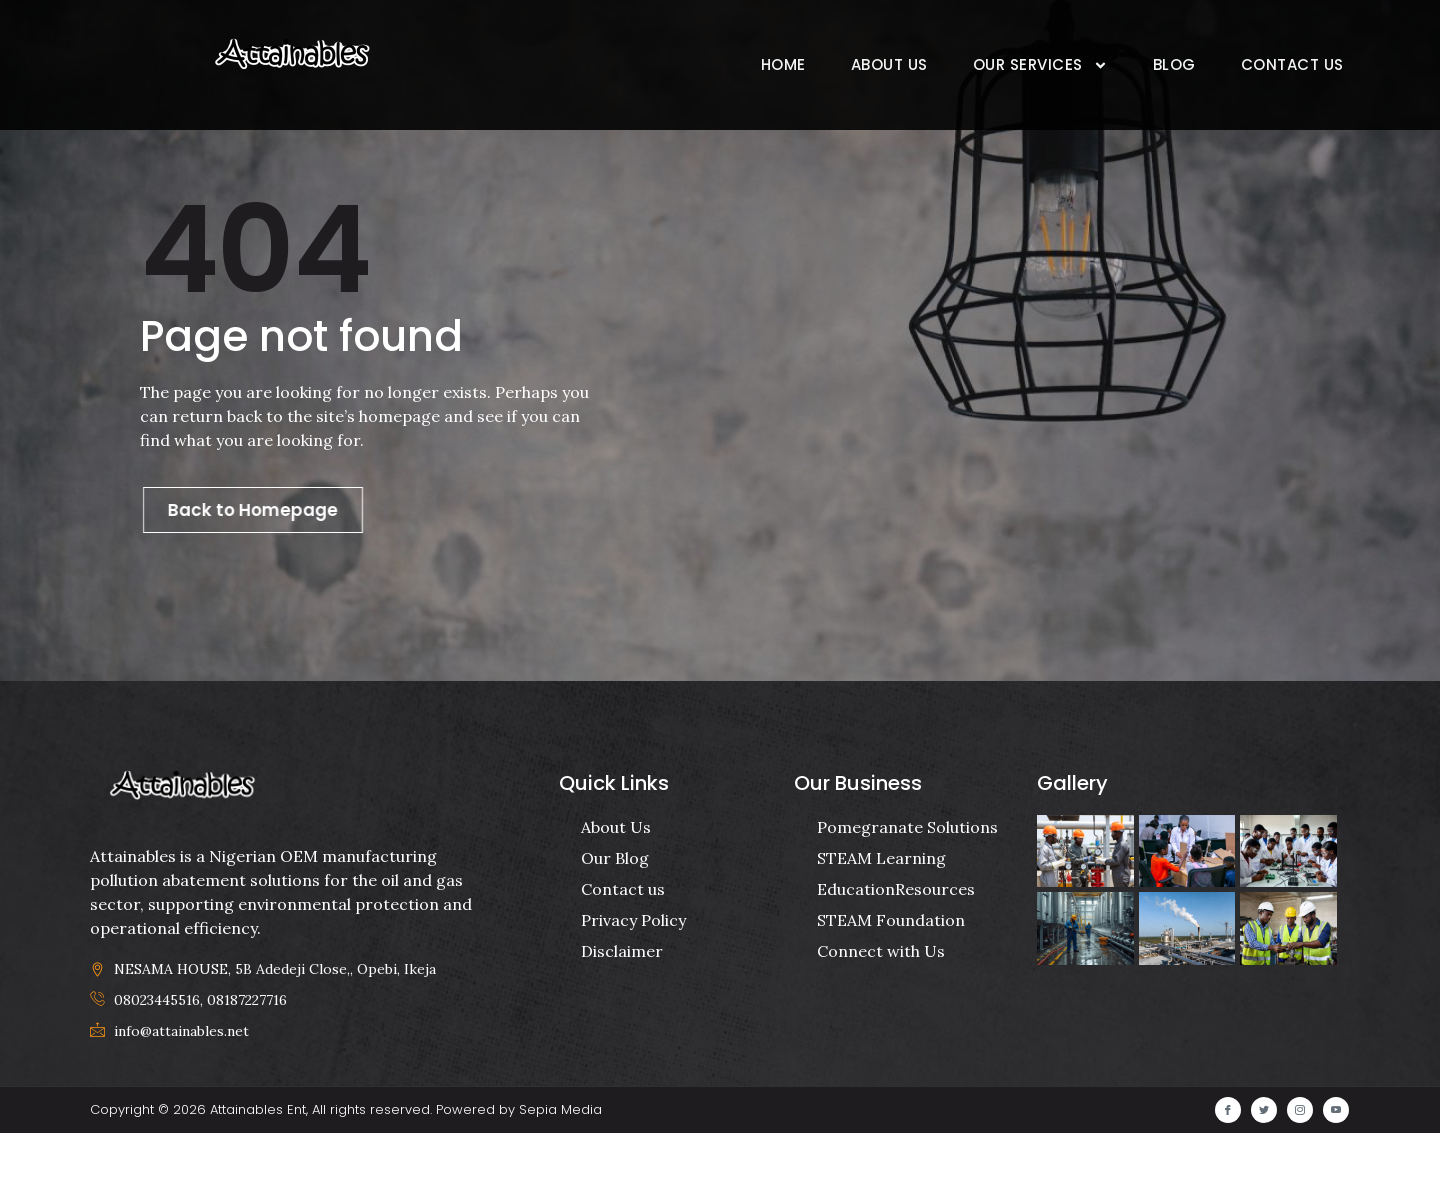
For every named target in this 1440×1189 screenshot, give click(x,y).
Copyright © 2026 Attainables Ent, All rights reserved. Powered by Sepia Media (346, 1165)
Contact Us (1292, 64)
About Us (889, 64)
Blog (1174, 64)
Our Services (1040, 65)
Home (783, 64)
